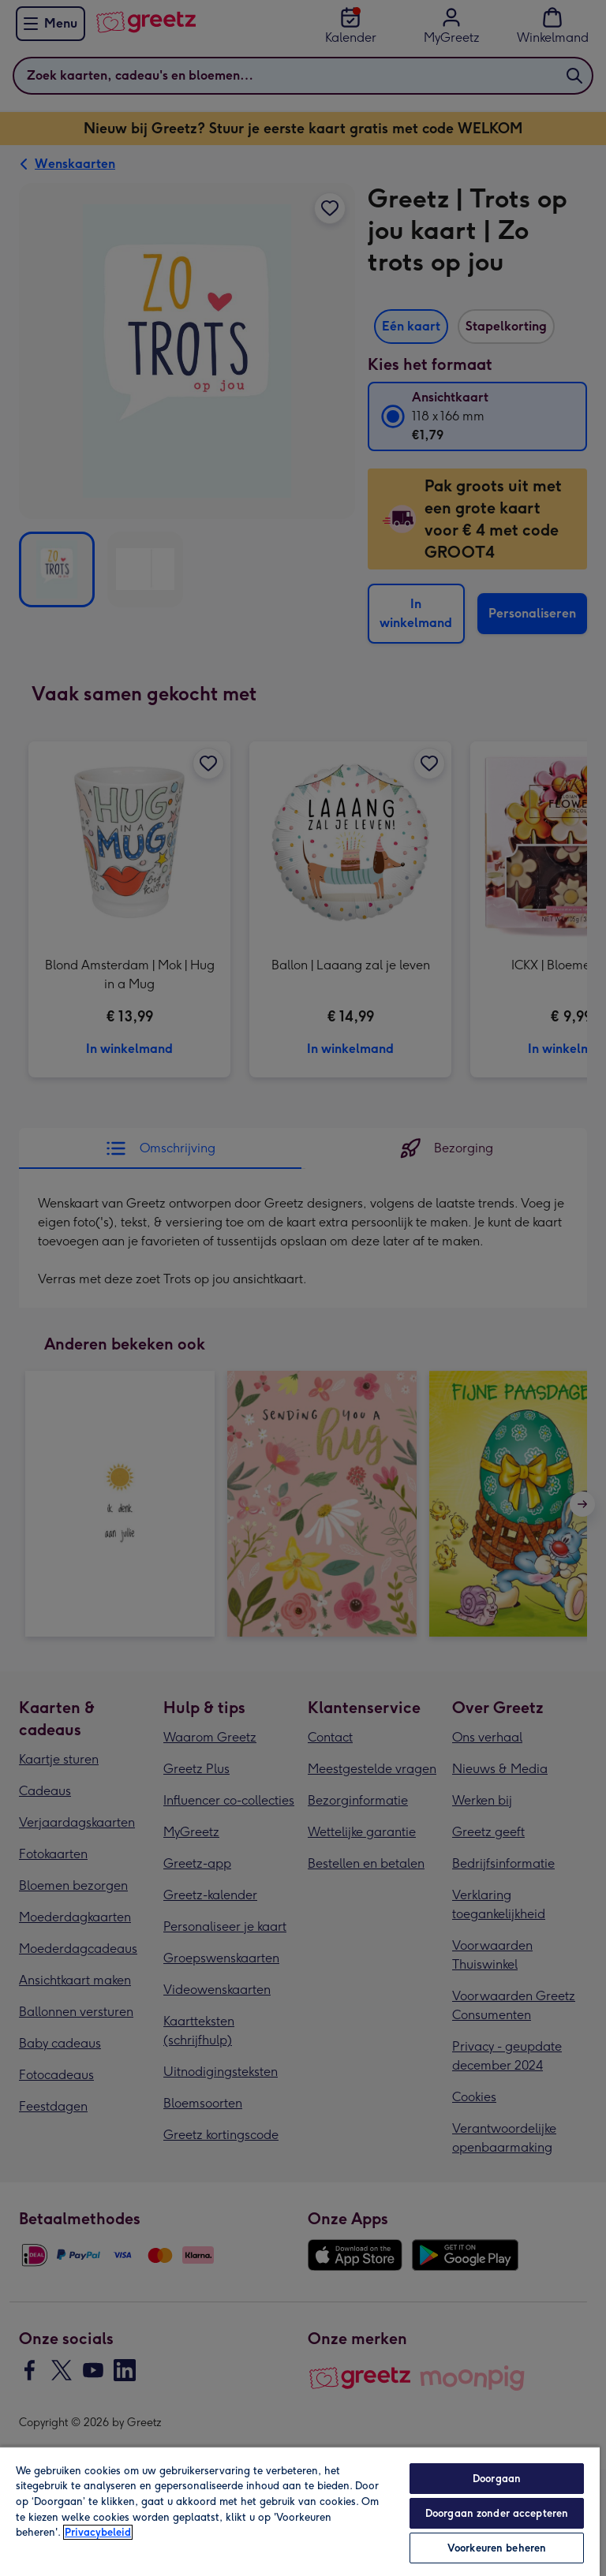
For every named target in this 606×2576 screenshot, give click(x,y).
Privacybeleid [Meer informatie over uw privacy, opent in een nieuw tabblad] (98, 2532)
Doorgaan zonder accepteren (496, 2513)
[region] (300, 2511)
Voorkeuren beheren (496, 2548)
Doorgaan (497, 2479)
